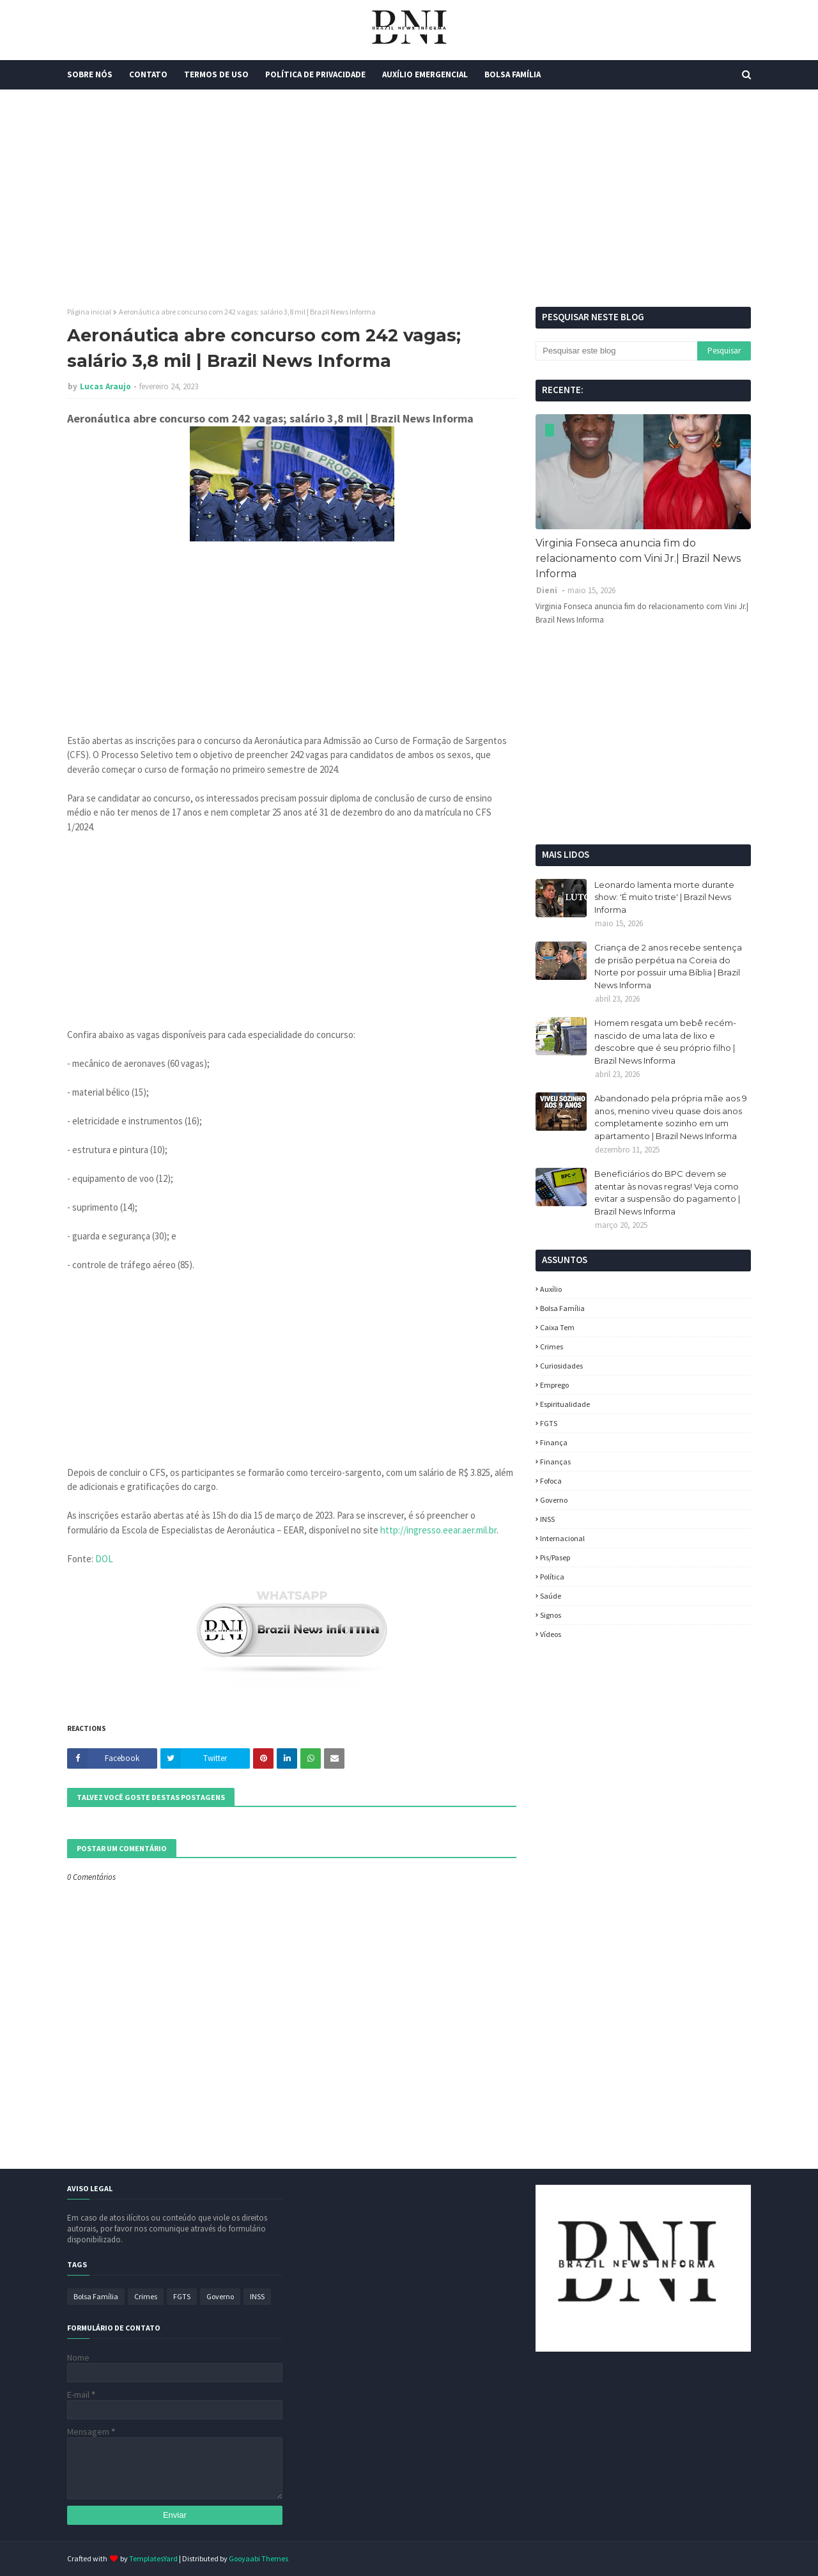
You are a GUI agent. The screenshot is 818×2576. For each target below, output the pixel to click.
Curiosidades (561, 1365)
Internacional (562, 1538)
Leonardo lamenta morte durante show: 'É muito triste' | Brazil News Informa (664, 897)
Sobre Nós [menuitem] (89, 74)
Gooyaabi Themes (258, 2558)
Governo (553, 1500)
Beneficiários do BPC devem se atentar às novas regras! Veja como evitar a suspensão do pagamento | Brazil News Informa (667, 1192)
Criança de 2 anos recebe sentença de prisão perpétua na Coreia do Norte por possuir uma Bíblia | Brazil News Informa (668, 966)
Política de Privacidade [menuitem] (315, 74)
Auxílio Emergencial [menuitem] (425, 74)
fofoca (551, 1481)
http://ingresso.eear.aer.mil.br (438, 1530)
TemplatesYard (153, 2558)
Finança (553, 1442)
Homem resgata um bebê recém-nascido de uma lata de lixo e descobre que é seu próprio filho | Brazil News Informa (665, 1042)
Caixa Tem (557, 1327)
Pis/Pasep (555, 1557)
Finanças (555, 1461)
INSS (547, 1519)
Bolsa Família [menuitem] (512, 74)
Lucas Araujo (105, 386)
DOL (104, 1559)
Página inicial (89, 311)
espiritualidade (565, 1404)
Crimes (551, 1346)
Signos (550, 1615)
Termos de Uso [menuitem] (216, 74)
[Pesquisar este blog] (616, 351)
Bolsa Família (562, 1308)
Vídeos (550, 1634)
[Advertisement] (409, 198)
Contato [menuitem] (148, 74)
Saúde (550, 1596)
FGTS (548, 1423)
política (552, 1576)
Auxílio (551, 1289)
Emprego (554, 1385)
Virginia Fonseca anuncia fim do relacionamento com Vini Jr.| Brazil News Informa (638, 558)
